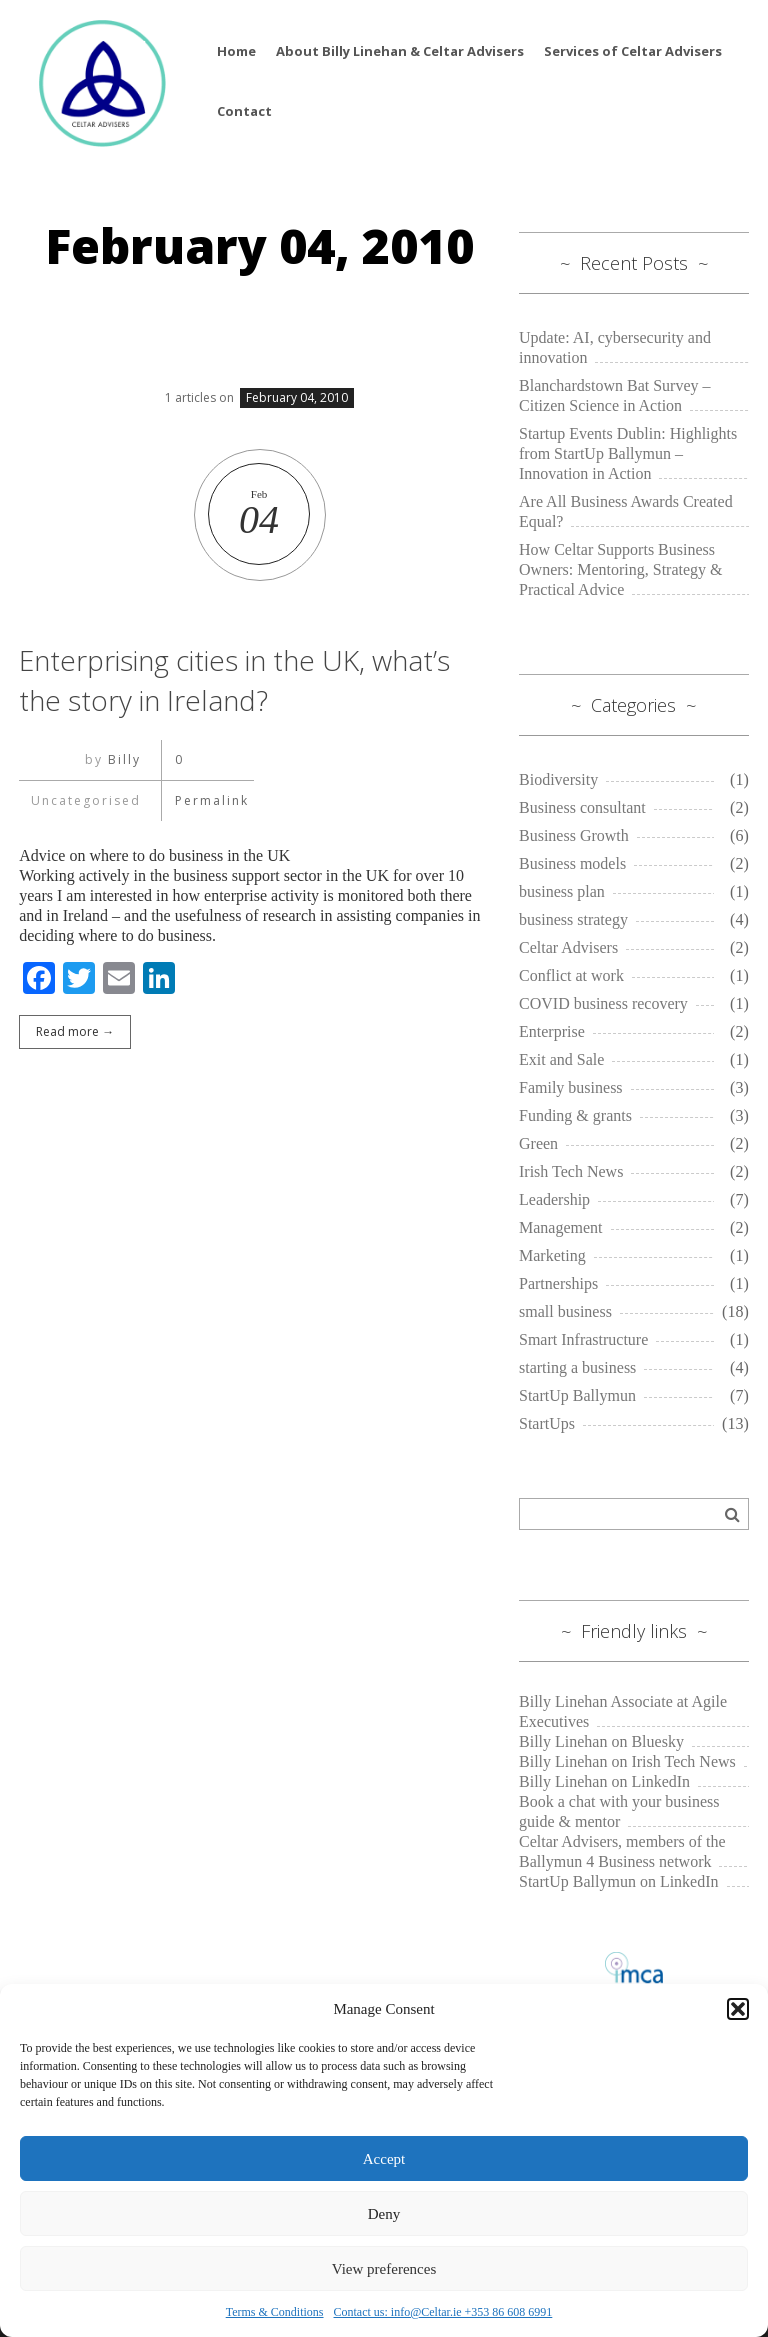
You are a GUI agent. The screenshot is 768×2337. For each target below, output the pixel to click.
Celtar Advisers (568, 947)
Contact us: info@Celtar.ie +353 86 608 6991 (443, 2312)
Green (538, 1143)
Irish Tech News (571, 1171)
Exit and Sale (561, 1059)
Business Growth (574, 835)
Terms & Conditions (275, 2312)
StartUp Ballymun (577, 1395)
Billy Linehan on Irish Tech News (627, 1761)
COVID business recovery (603, 1003)
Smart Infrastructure (583, 1339)
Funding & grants (575, 1115)
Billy (122, 759)
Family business (571, 1087)
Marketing (552, 1255)
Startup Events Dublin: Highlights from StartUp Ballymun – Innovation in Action (628, 453)
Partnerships (558, 1283)
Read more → (75, 1031)
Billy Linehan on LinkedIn (604, 1781)
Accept (384, 2159)
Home (236, 51)
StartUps (547, 1423)
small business (565, 1311)
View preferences (384, 2269)
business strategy (573, 919)
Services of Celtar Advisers (633, 51)
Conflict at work (571, 975)
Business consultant (582, 807)
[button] (738, 2009)
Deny (384, 2214)
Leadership (554, 1199)
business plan (562, 891)
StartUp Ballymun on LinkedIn (619, 1881)
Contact (244, 111)
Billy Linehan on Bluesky (601, 1741)
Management (561, 1227)
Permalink (207, 800)
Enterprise (552, 1031)
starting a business (577, 1367)
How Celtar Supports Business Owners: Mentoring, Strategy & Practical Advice (621, 569)
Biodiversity (558, 779)
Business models (572, 863)
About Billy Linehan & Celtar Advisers (400, 51)
